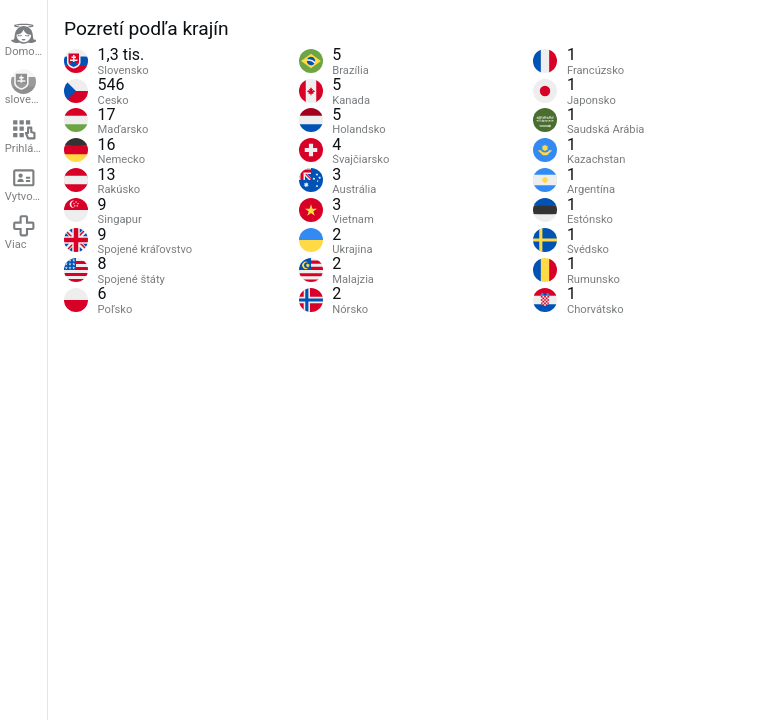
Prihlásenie (26, 136)
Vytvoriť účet (26, 184)
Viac (21, 232)
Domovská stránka (26, 40)
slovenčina (26, 88)
